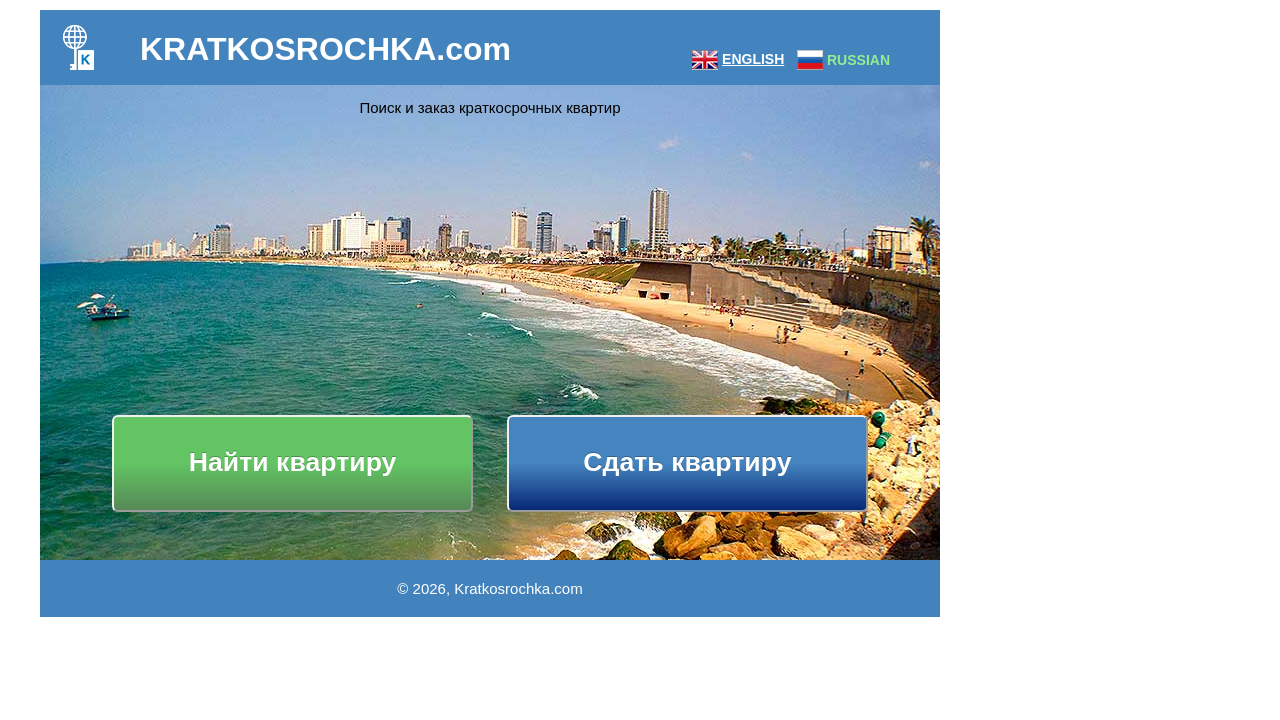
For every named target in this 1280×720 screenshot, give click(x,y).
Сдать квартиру (687, 462)
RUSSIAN (858, 60)
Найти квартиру (293, 462)
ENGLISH (753, 59)
